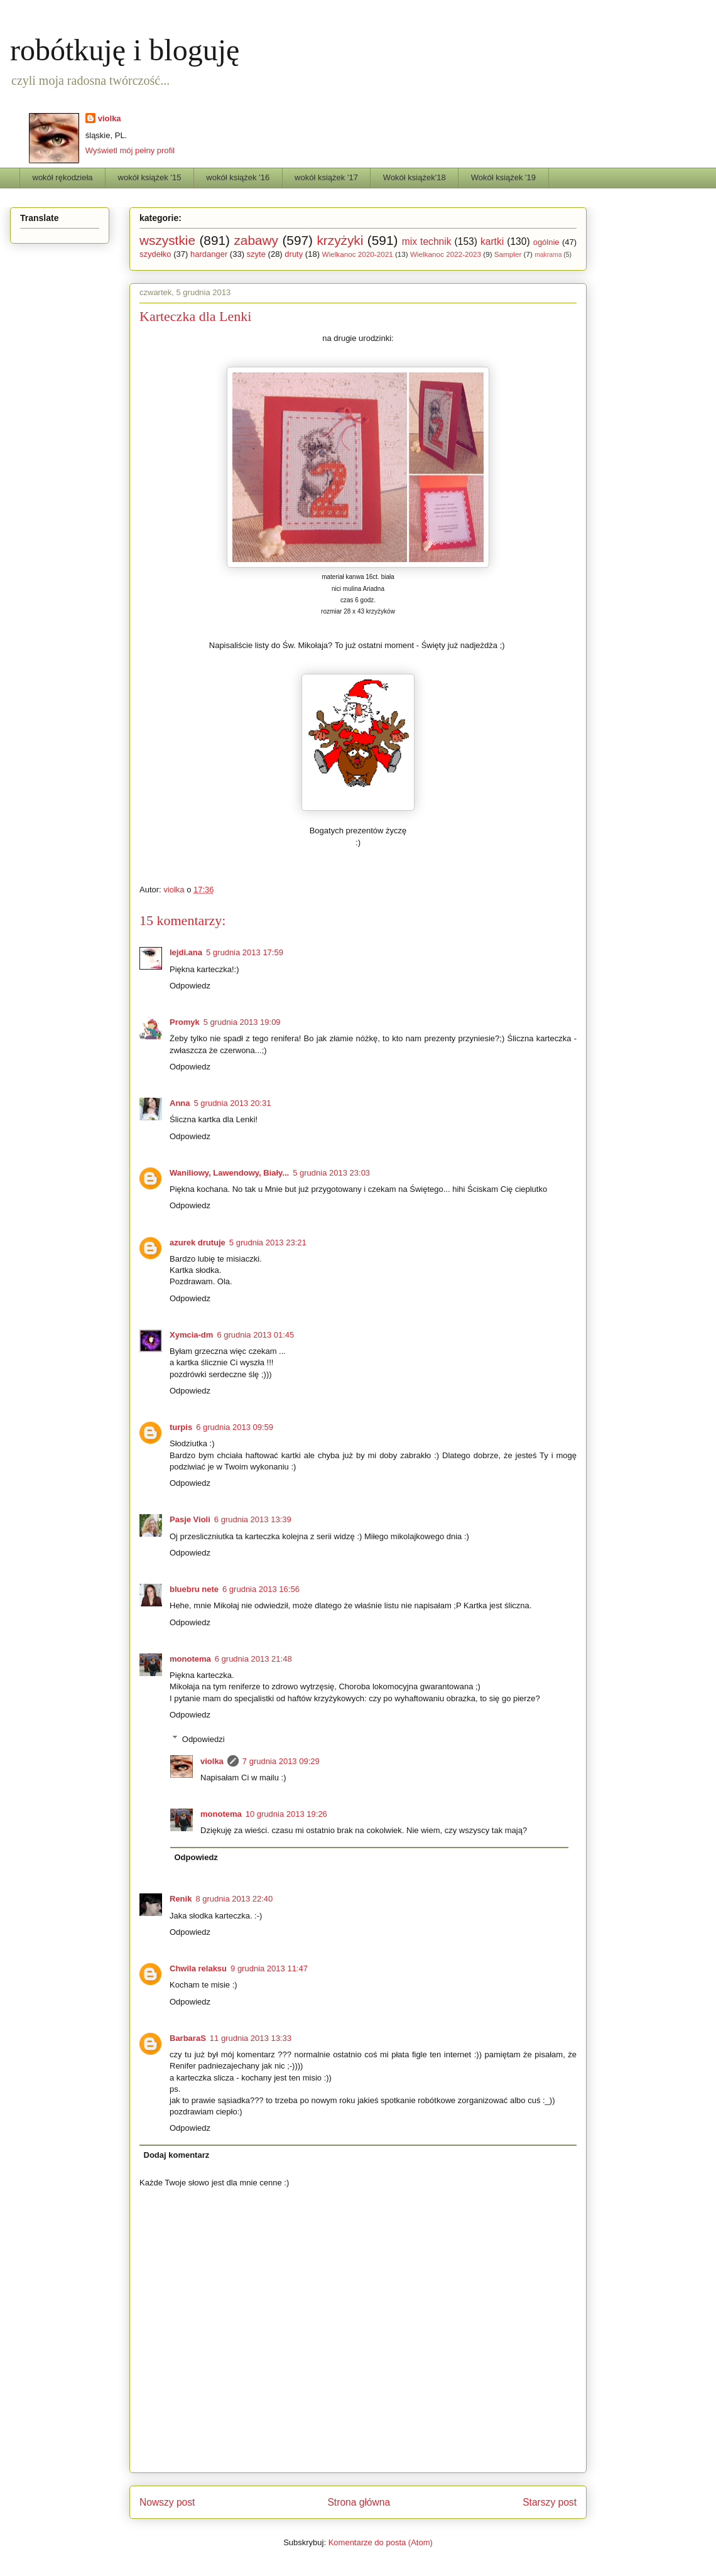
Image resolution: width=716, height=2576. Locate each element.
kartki (492, 241)
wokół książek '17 (326, 177)
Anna (180, 1103)
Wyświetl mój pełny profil (130, 150)
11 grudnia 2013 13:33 (250, 2038)
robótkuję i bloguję (124, 50)
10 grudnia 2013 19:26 (286, 1814)
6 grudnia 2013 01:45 (255, 1334)
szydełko (155, 254)
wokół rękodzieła (63, 177)
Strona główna (358, 2502)
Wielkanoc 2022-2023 (445, 254)
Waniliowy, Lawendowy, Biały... (229, 1172)
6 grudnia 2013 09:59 (234, 1427)
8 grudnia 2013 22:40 (234, 1898)
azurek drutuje (197, 1242)
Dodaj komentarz (177, 2155)
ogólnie (546, 242)
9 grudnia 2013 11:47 (269, 1968)
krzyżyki (340, 240)
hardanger (208, 254)
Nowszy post (167, 2502)
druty (294, 254)
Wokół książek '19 (503, 177)
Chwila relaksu (198, 1968)
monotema (190, 1659)
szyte (256, 254)
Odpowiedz (190, 985)
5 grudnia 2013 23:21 (267, 1242)
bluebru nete (194, 1589)
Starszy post (550, 2502)
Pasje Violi (190, 1519)
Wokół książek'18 (414, 177)
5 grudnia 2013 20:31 (232, 1103)
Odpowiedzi (203, 1738)
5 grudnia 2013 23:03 (331, 1172)
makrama (547, 254)
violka (109, 118)
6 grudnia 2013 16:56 (261, 1589)
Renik (181, 1898)
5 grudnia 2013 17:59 (244, 952)
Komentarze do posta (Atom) (380, 2542)
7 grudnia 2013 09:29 (281, 1761)
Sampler (508, 254)
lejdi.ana (186, 952)
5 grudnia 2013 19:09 (242, 1022)
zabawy (256, 240)
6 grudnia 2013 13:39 (252, 1519)
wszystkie (167, 240)
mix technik (427, 241)
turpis (181, 1427)
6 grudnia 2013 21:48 (253, 1659)
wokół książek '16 (237, 177)
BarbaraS (188, 2038)
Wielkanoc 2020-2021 (357, 254)
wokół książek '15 (150, 177)
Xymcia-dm (191, 1334)
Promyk (185, 1022)
